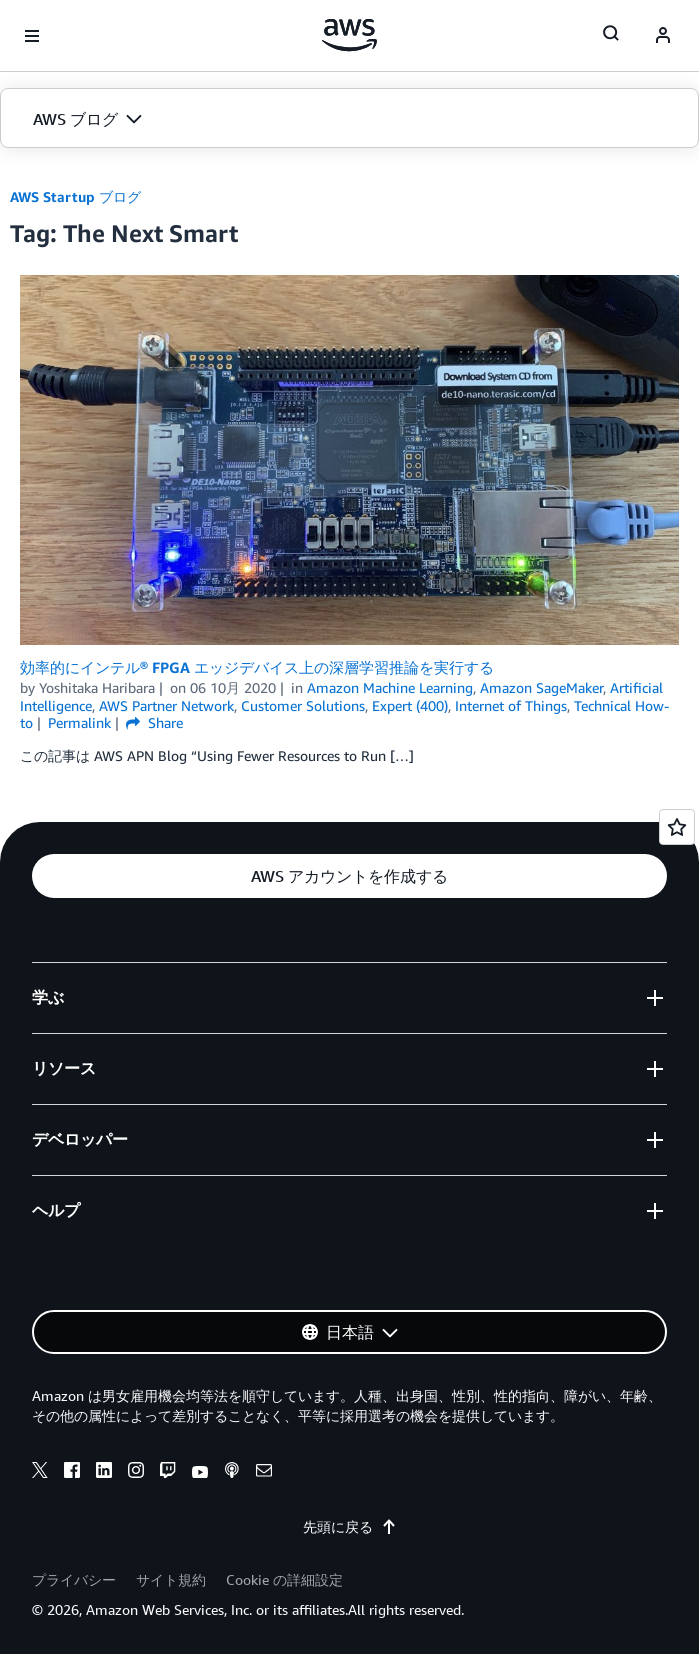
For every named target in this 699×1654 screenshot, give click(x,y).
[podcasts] (232, 1473)
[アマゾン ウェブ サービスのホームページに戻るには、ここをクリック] (349, 35)
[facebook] (72, 1473)
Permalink (79, 722)
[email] (264, 1473)
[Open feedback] (677, 827)
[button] (349, 119)
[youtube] (200, 1473)
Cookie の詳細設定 (284, 1579)
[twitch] (168, 1473)
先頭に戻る (350, 1526)
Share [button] (154, 722)
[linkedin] (104, 1473)
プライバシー (74, 1579)
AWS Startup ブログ (75, 196)
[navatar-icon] (663, 36)
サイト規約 (171, 1579)
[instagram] (136, 1473)
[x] (40, 1473)
